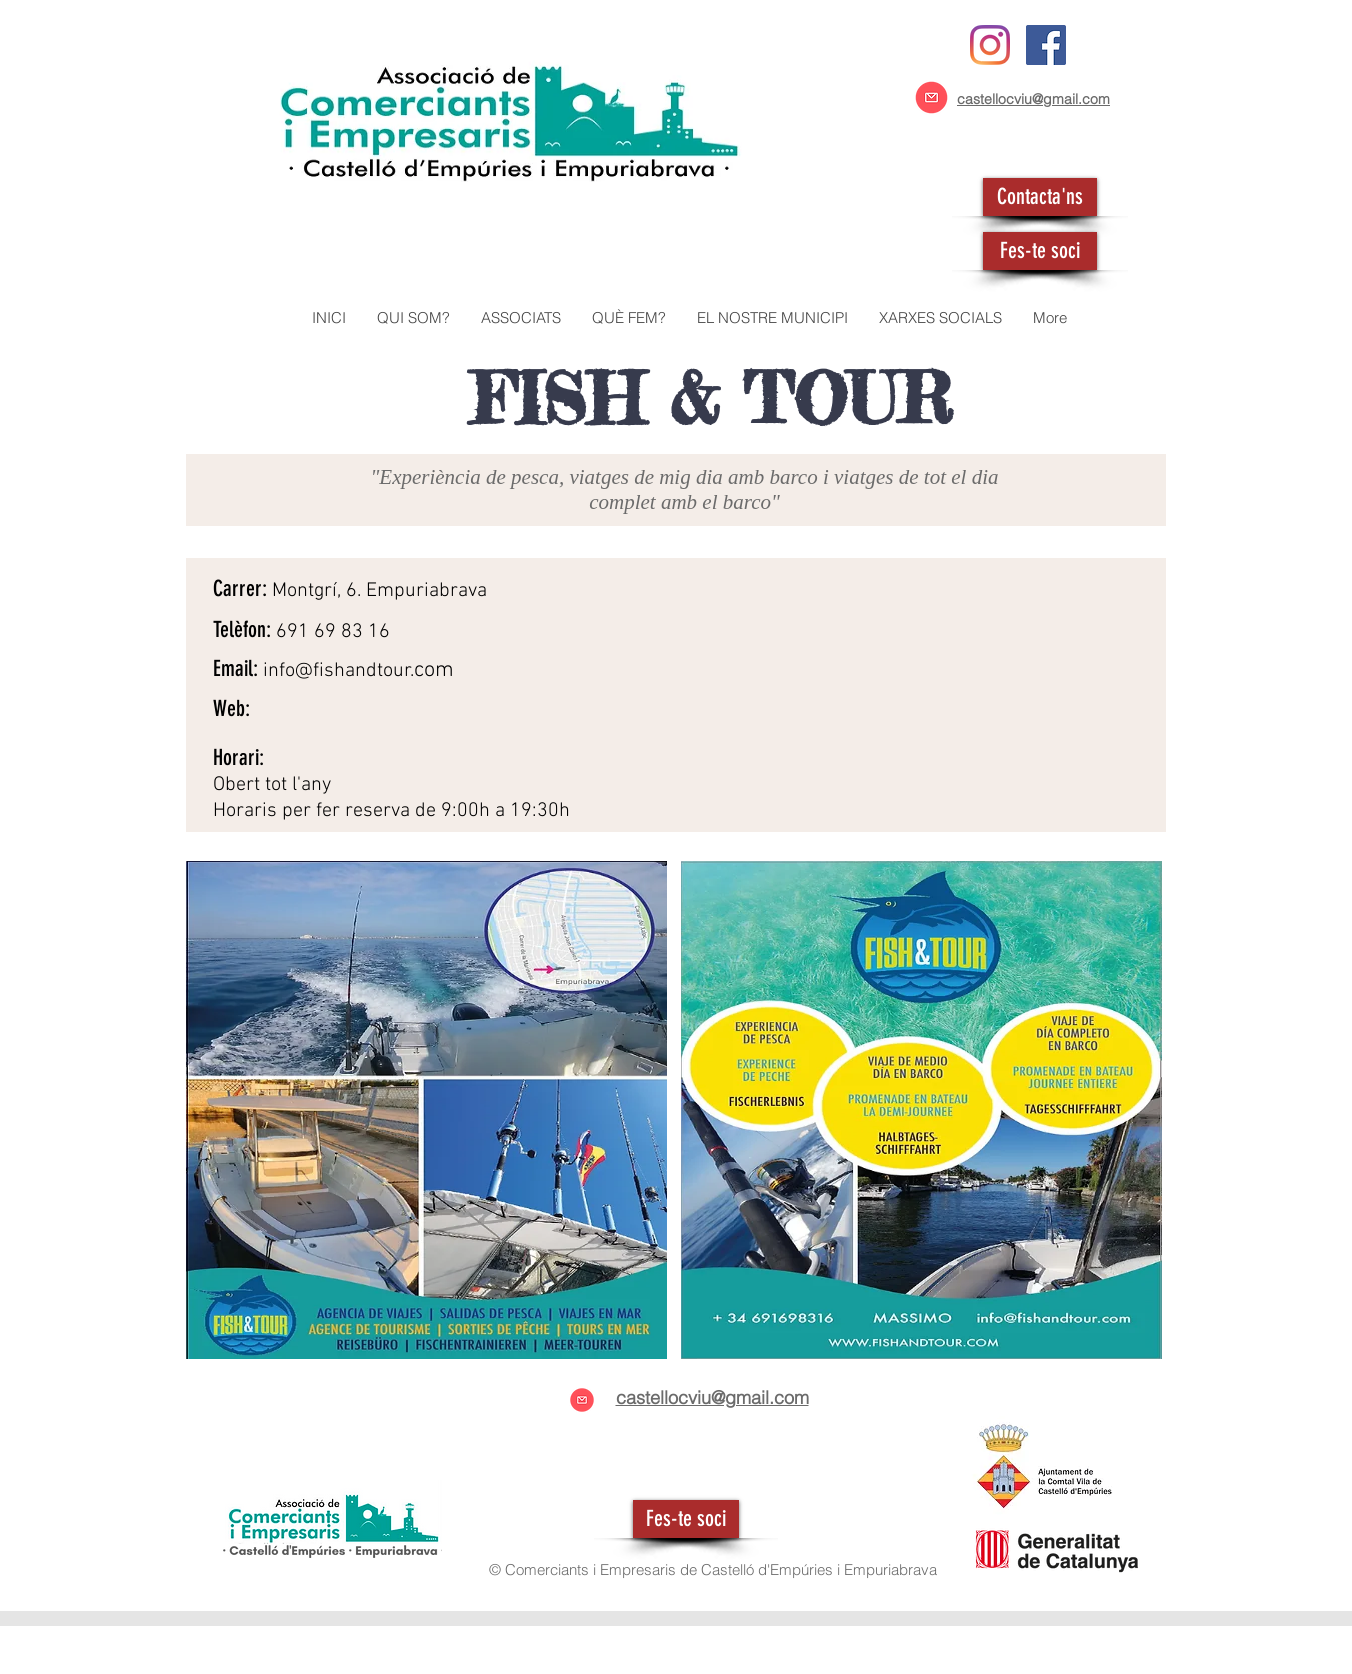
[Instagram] (990, 45)
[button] (520, 318)
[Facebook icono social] (1046, 45)
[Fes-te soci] (1040, 251)
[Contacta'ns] (1040, 197)
